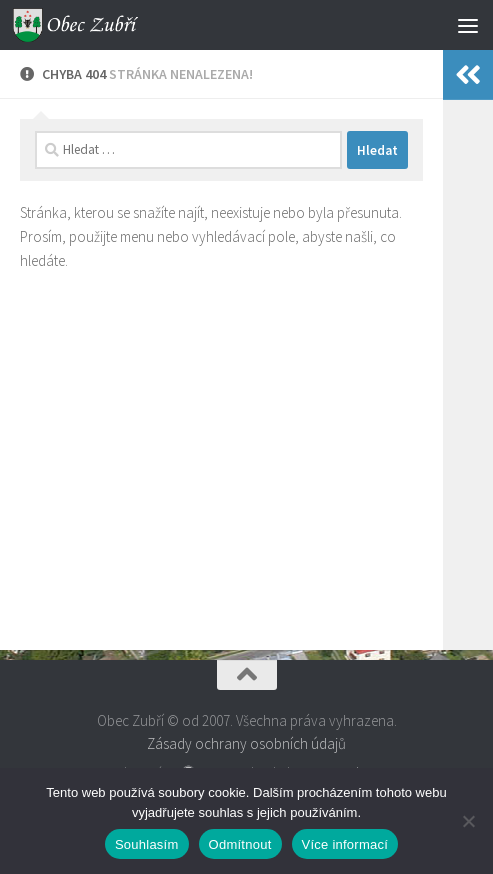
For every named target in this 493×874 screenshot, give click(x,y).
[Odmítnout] (468, 821)
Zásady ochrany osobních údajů (246, 743)
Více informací (345, 844)
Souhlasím (147, 844)
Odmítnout (240, 844)
